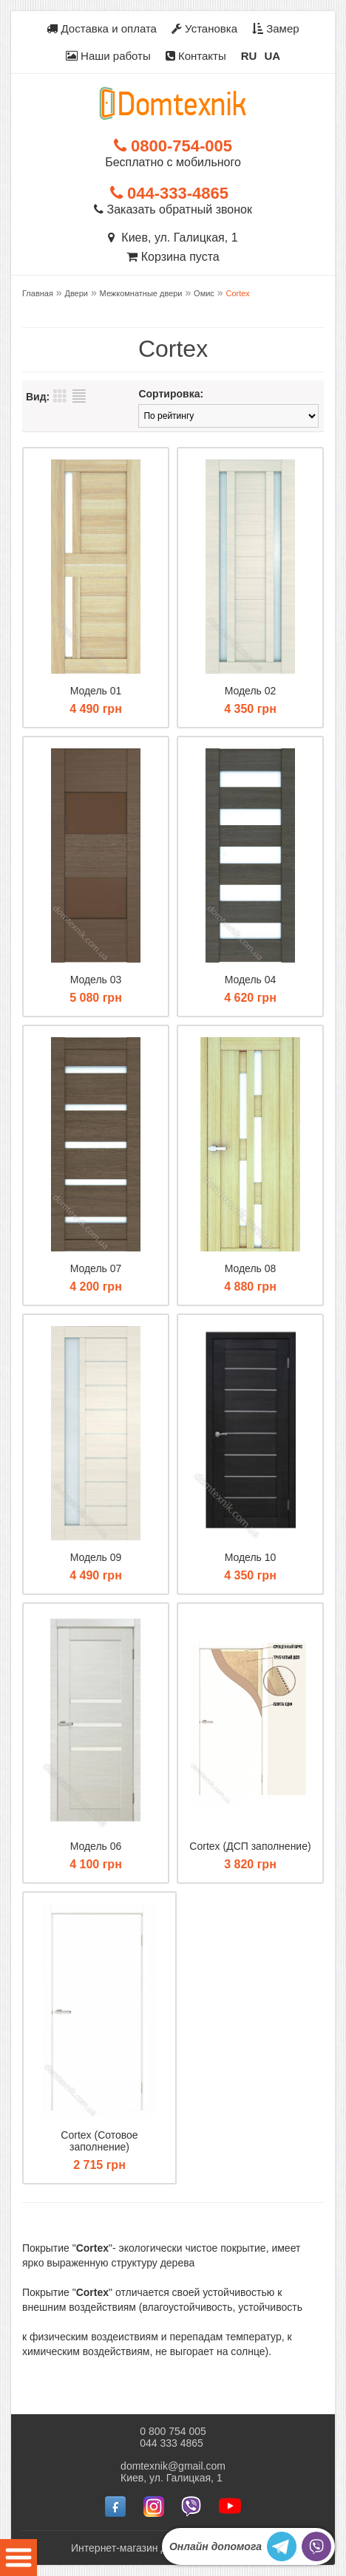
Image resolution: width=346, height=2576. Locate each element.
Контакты (196, 55)
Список (79, 396)
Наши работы (108, 55)
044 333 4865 (171, 2443)
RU (249, 55)
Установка (204, 28)
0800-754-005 (173, 146)
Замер (275, 28)
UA (272, 55)
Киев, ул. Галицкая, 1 (172, 237)
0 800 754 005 (173, 2431)
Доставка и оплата (102, 28)
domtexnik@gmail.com (173, 2466)
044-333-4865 (169, 193)
